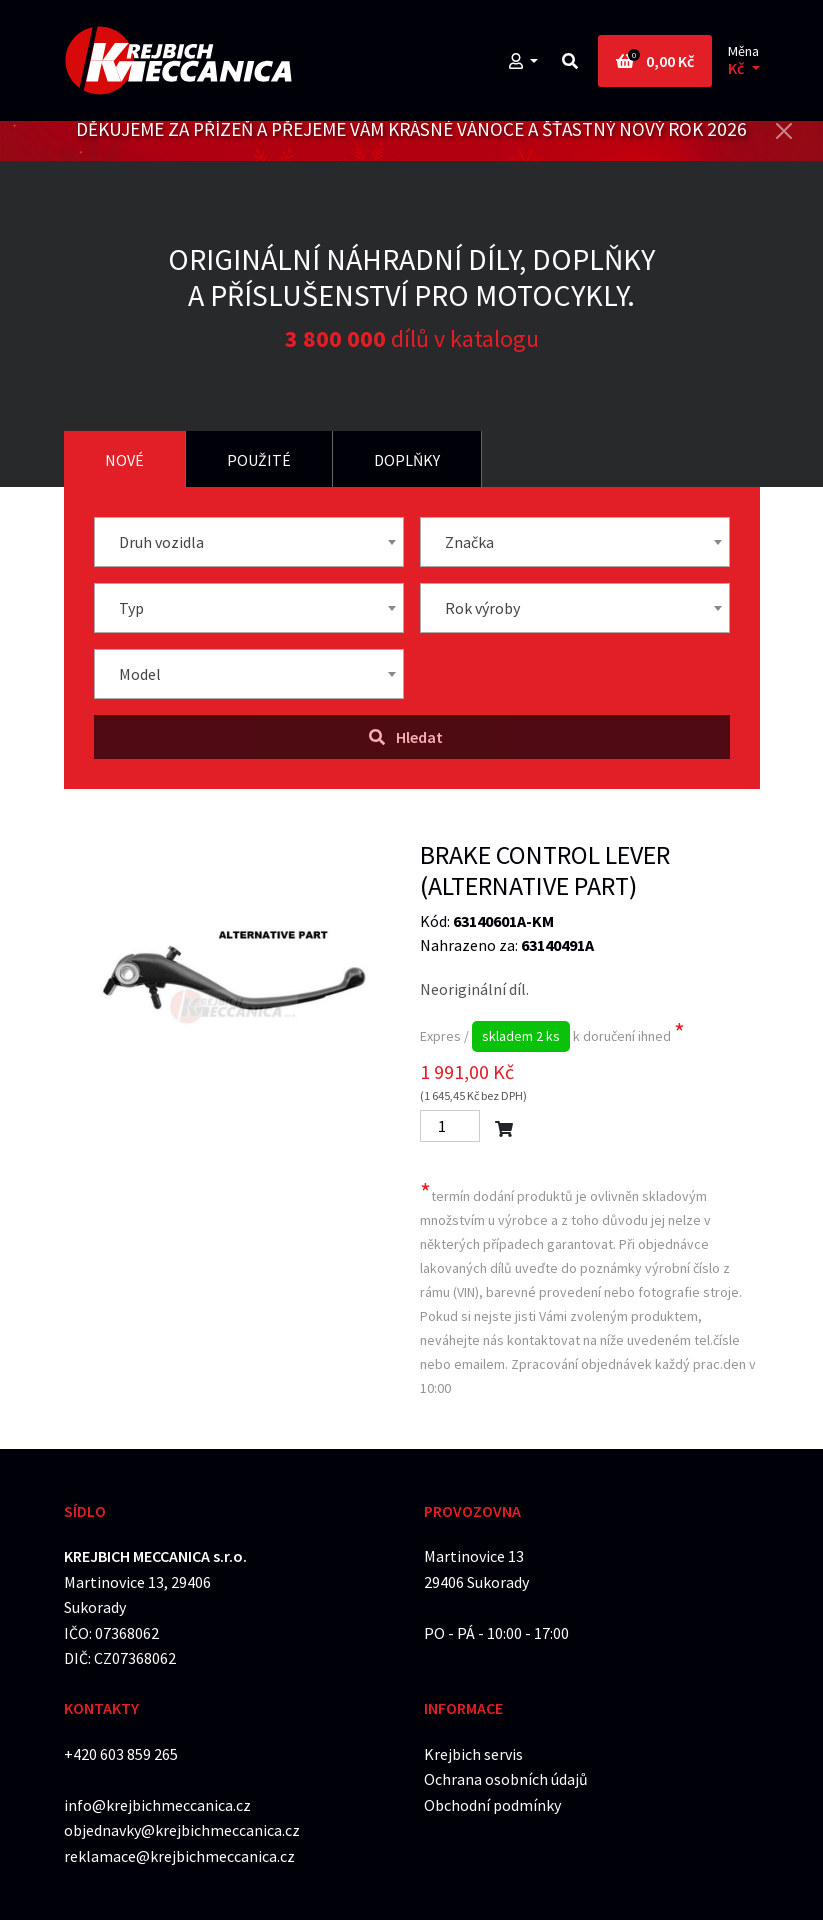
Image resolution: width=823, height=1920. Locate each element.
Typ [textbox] (131, 608)
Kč (737, 68)
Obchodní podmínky (492, 1805)
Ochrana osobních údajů (506, 1779)
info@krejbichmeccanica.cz (157, 1805)
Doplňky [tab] (407, 460)
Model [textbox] (140, 674)
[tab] (124, 459)
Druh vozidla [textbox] (161, 542)
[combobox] (249, 542)
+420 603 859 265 (121, 1754)
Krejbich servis (473, 1754)
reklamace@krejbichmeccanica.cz (179, 1856)
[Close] (784, 131)
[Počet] (450, 1126)
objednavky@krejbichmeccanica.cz (182, 1830)
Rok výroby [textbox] (482, 608)
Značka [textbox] (469, 542)
